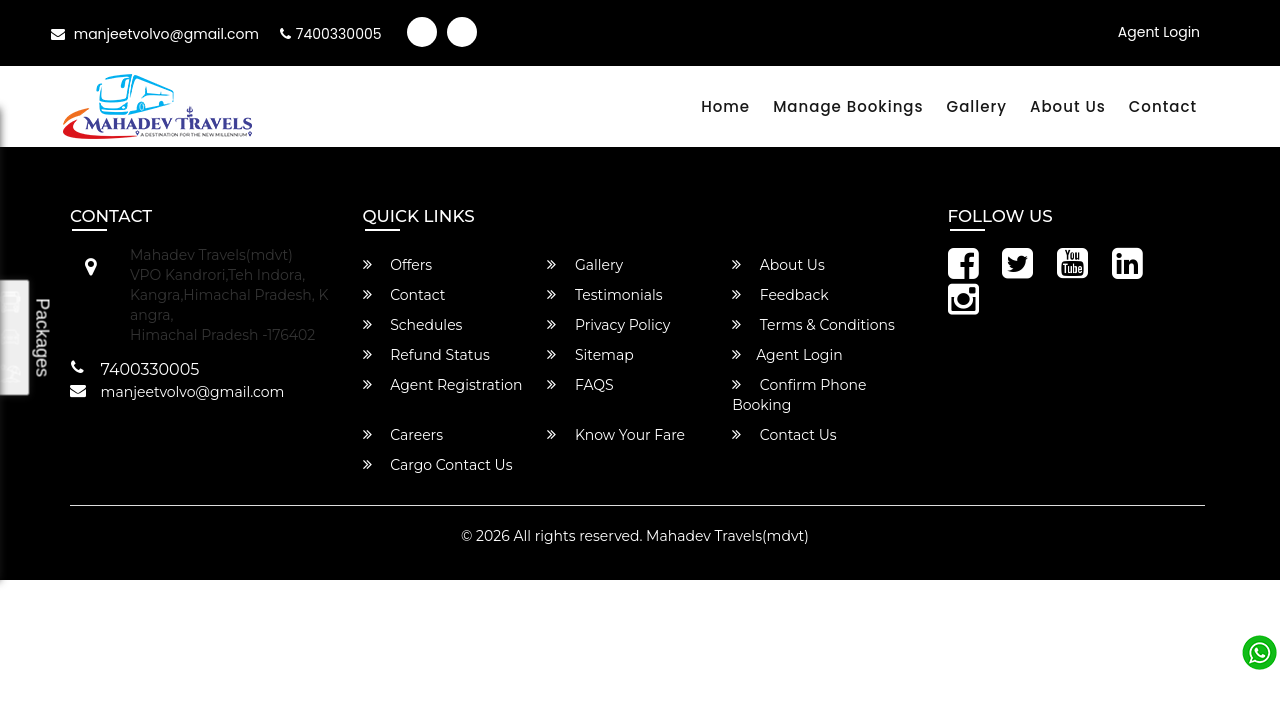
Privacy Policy (608, 325)
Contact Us (784, 435)
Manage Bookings (848, 106)
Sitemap (590, 355)
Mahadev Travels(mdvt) (727, 536)
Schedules (413, 325)
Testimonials (604, 295)
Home (725, 106)
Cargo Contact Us (438, 465)
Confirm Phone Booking (799, 395)
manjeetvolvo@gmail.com (155, 34)
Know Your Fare (616, 435)
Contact (1163, 106)
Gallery (977, 106)
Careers (403, 435)
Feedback (780, 295)
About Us (1068, 106)
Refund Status (426, 355)
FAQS (580, 385)
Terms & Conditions (813, 325)
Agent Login (1159, 32)
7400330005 (331, 34)
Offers (398, 265)
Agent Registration (443, 385)
